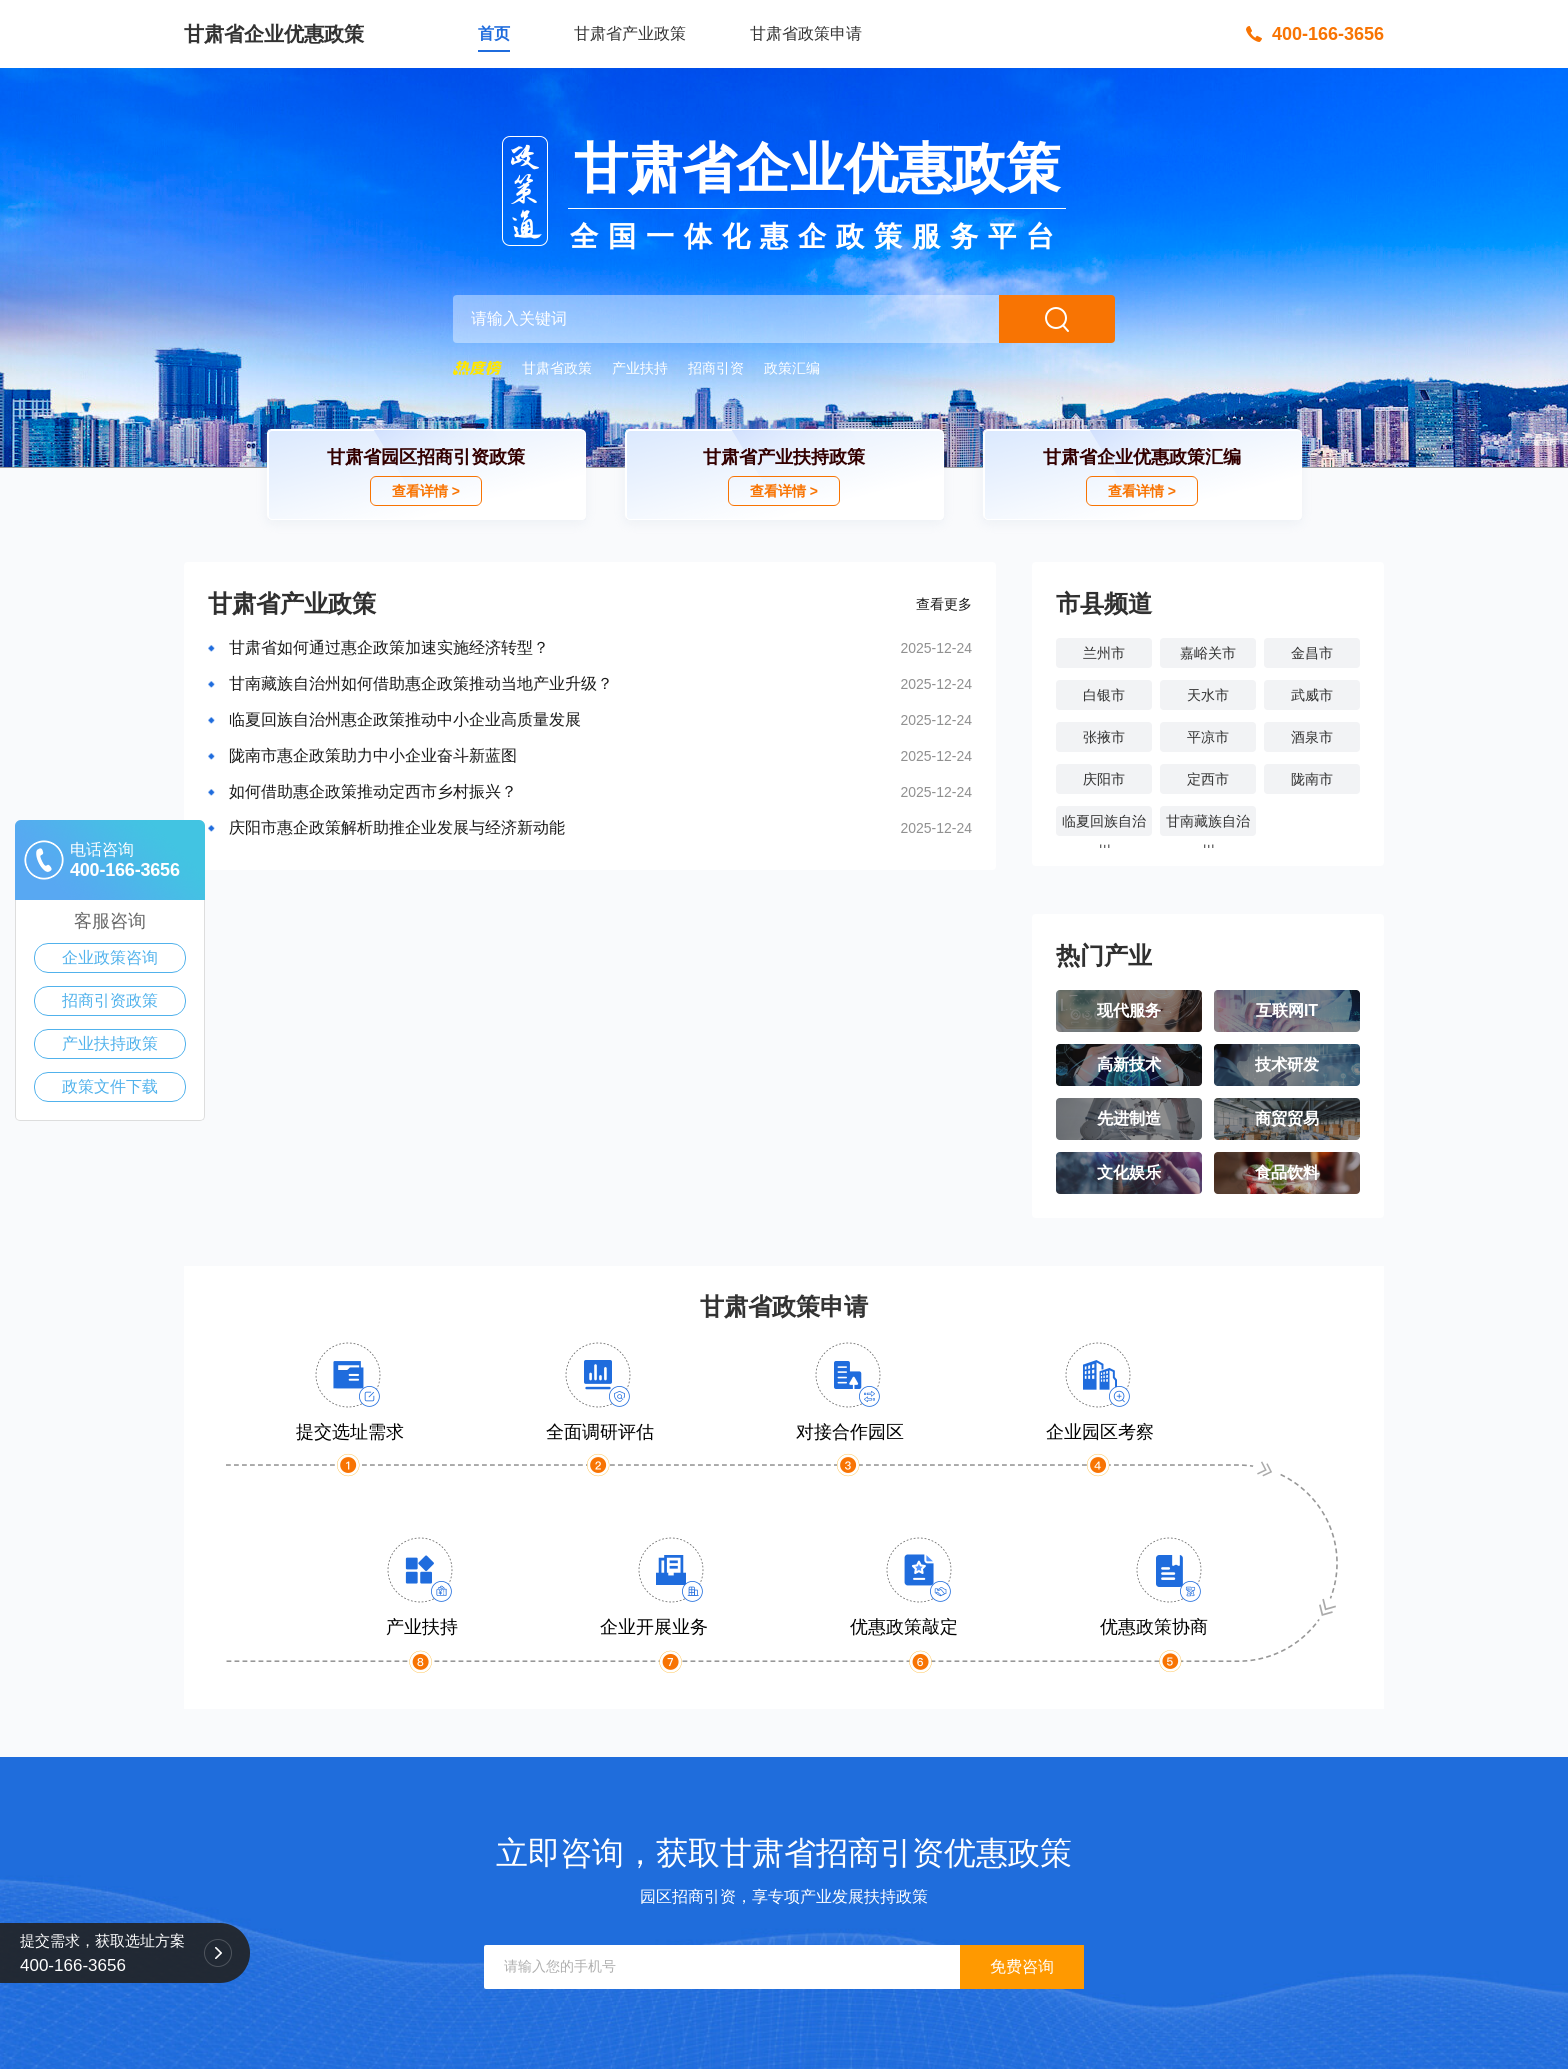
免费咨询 (1022, 1966)
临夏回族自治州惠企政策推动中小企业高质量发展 (405, 719)
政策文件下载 (110, 1086)
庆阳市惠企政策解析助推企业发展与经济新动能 (397, 827)
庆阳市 (1104, 779)
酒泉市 (1312, 737)
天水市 (1208, 695)
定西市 (1208, 779)
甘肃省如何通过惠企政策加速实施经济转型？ (389, 647)
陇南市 (1312, 779)
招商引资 (716, 368)
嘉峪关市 (1208, 653)
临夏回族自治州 (1104, 824)
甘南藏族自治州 (1208, 824)
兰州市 (1104, 653)
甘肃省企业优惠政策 (274, 34)
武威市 (1312, 695)
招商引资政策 (110, 1000)
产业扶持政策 (110, 1043)
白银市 (1104, 695)
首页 (494, 33)
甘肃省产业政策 (630, 33)
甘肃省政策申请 (806, 33)
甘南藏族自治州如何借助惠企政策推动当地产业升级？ (421, 683)
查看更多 (944, 604)
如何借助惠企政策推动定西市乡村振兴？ (373, 791)
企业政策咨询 (110, 957)
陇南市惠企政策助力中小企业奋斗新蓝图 (373, 755)
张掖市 (1104, 737)
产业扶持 (640, 368)
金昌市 (1312, 653)
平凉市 (1208, 737)
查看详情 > (426, 491)
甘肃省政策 (557, 368)
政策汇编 (792, 368)
